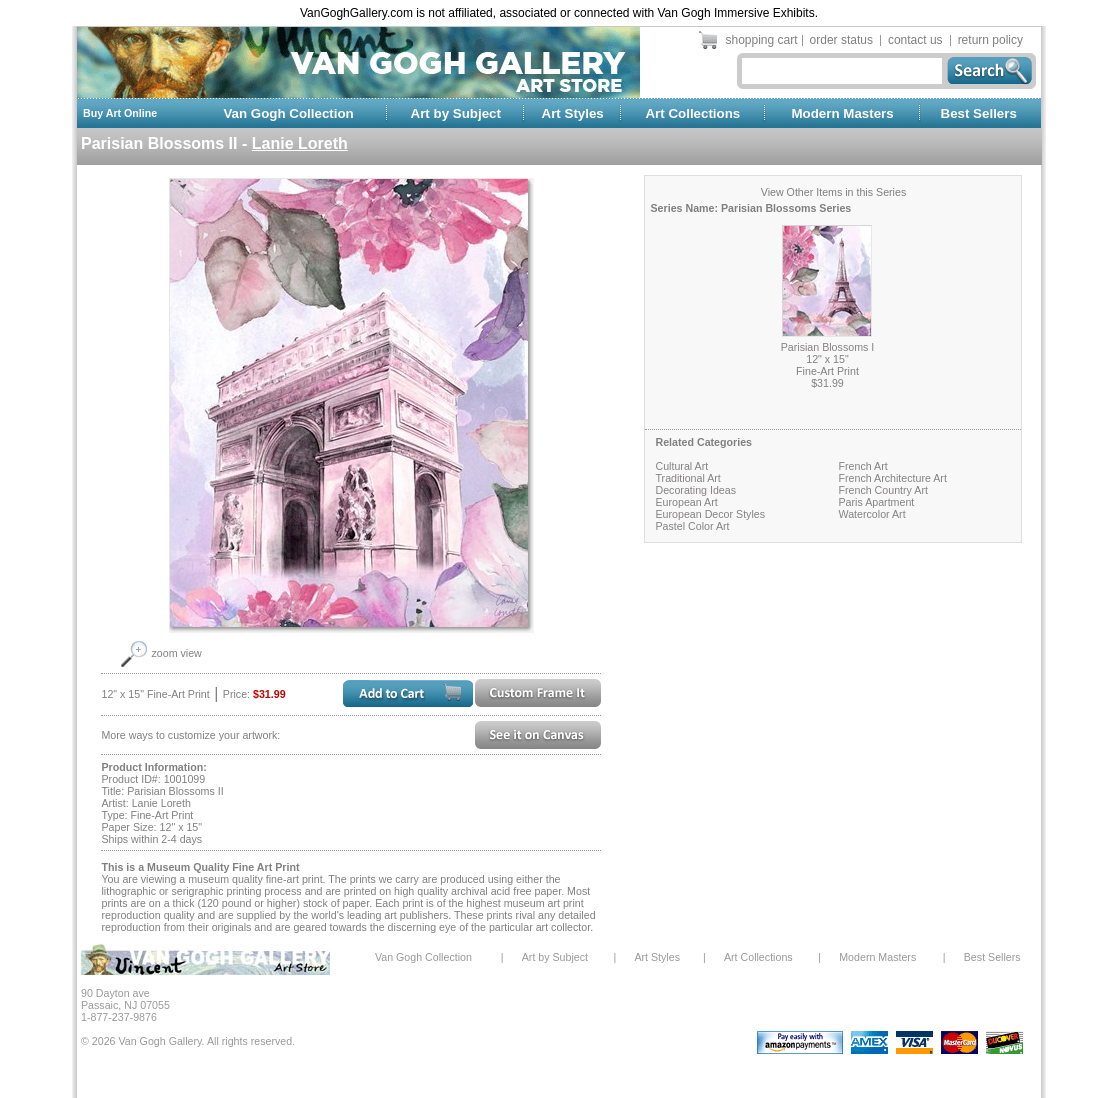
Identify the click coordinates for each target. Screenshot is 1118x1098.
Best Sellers (979, 113)
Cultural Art (681, 466)
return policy (990, 40)
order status (841, 40)
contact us (915, 40)
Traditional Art (687, 478)
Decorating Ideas (695, 490)
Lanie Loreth (300, 143)
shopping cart (762, 40)
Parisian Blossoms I (828, 347)
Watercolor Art (871, 514)
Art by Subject (456, 113)
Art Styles (573, 113)
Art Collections (692, 113)
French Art (862, 466)
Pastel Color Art (692, 526)
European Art (686, 502)
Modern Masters (842, 113)
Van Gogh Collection (288, 113)
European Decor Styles (710, 514)
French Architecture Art (892, 478)
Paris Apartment (876, 502)
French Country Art (882, 490)
